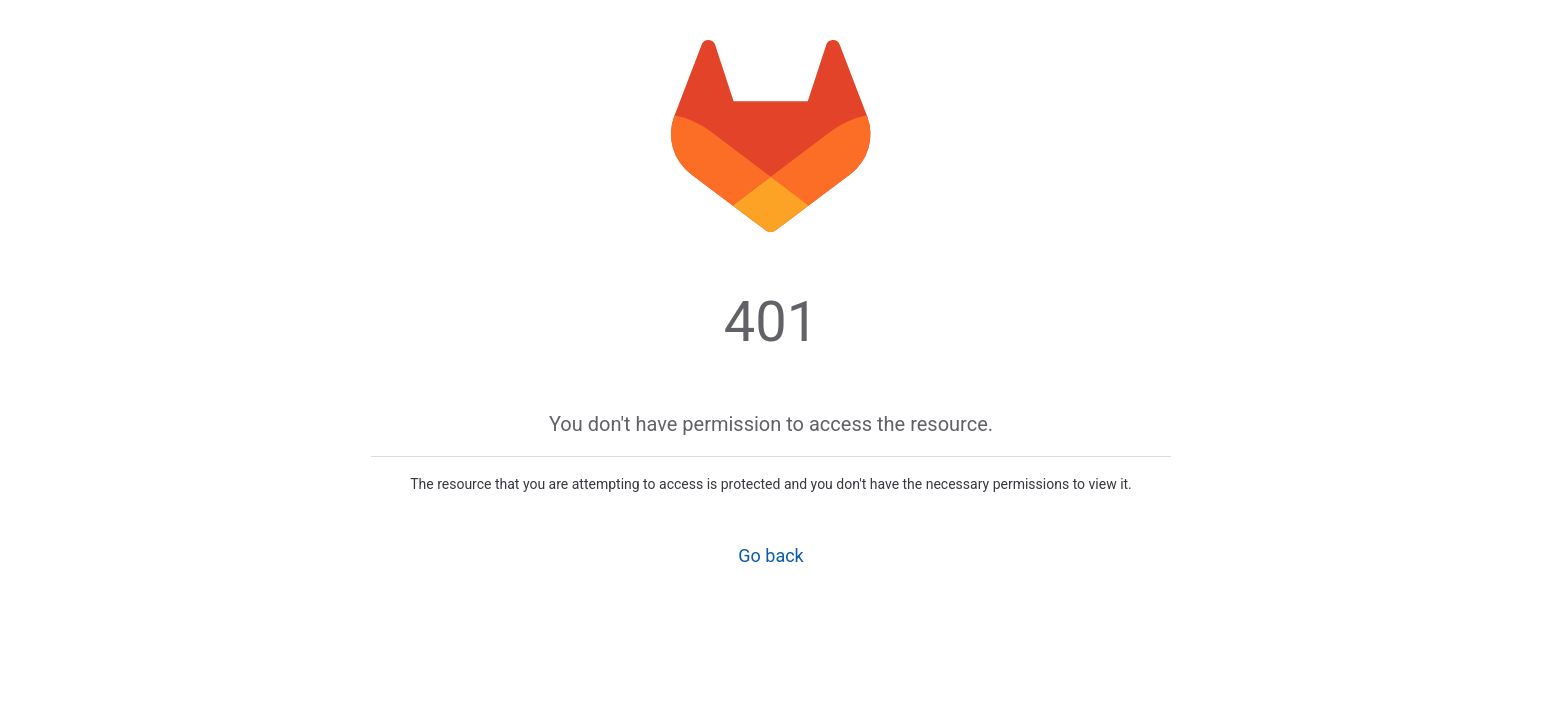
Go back (770, 555)
